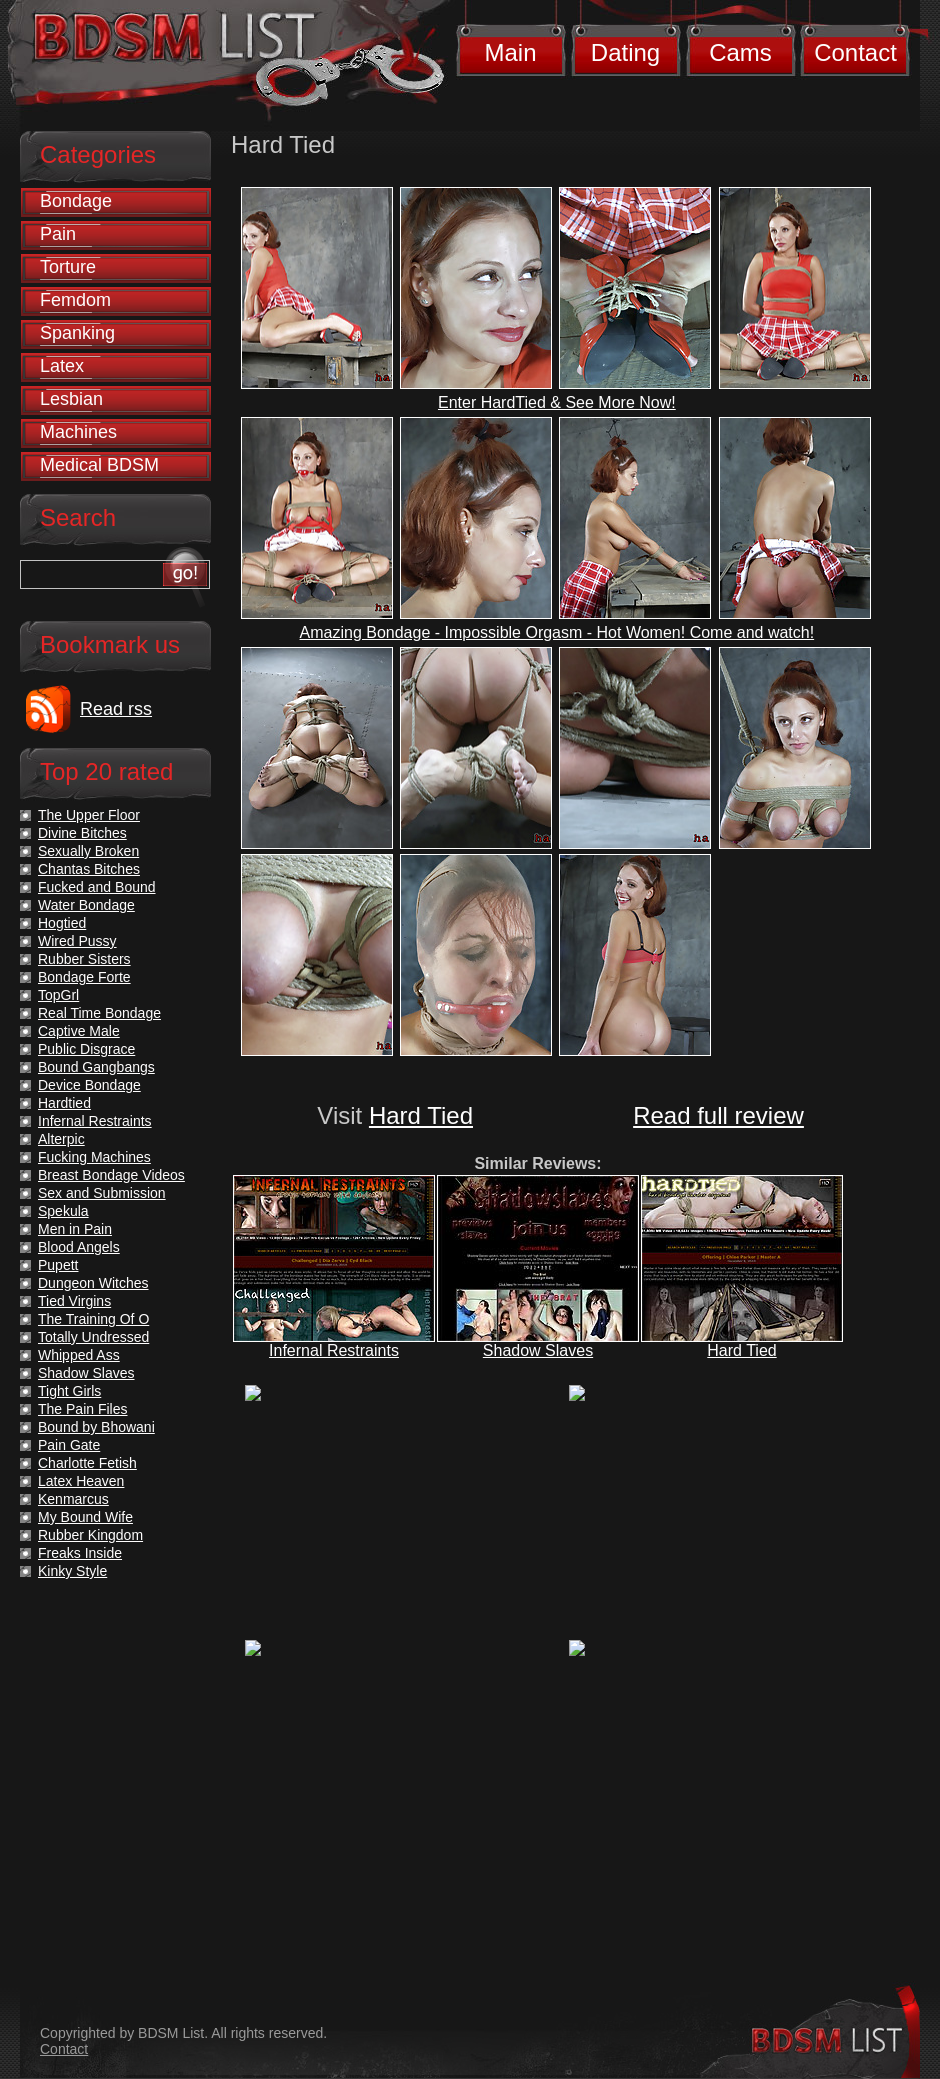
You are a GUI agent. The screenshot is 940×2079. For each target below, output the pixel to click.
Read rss (116, 709)
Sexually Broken (88, 851)
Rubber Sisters (84, 959)
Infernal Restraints (334, 1350)
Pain (58, 234)
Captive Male (79, 1031)
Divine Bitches (82, 833)
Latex (62, 366)
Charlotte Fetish (87, 1463)
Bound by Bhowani (96, 1427)
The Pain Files (82, 1409)
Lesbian (71, 399)
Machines (78, 432)
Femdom (75, 300)
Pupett (58, 1265)
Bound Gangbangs (96, 1067)
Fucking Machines (94, 1157)
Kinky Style (72, 1571)
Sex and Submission (102, 1193)
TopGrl (58, 995)
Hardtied (64, 1103)
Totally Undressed (93, 1337)
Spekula (63, 1211)
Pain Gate (69, 1445)
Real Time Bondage (99, 1013)
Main (510, 52)
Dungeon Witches (93, 1283)
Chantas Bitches (89, 869)
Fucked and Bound (97, 887)
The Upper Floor (89, 815)
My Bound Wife (85, 1517)
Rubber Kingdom (90, 1535)
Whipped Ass (79, 1355)
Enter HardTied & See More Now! (557, 402)
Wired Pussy (77, 941)
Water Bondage (86, 905)
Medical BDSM (99, 465)
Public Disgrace (86, 1049)
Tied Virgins (74, 1301)
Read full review (718, 1115)
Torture (68, 267)
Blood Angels (79, 1247)
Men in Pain (75, 1229)
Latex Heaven (81, 1481)
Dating (625, 52)
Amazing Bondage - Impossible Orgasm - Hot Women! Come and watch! (557, 632)
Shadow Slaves (538, 1350)
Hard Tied (421, 1115)
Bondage (76, 201)
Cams (740, 52)
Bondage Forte (84, 977)
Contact (855, 52)
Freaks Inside (80, 1553)
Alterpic (61, 1139)
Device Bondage (89, 1085)
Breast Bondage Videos (111, 1175)
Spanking (77, 333)
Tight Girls (69, 1391)
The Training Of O (93, 1319)
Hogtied (62, 923)
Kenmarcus (73, 1499)
